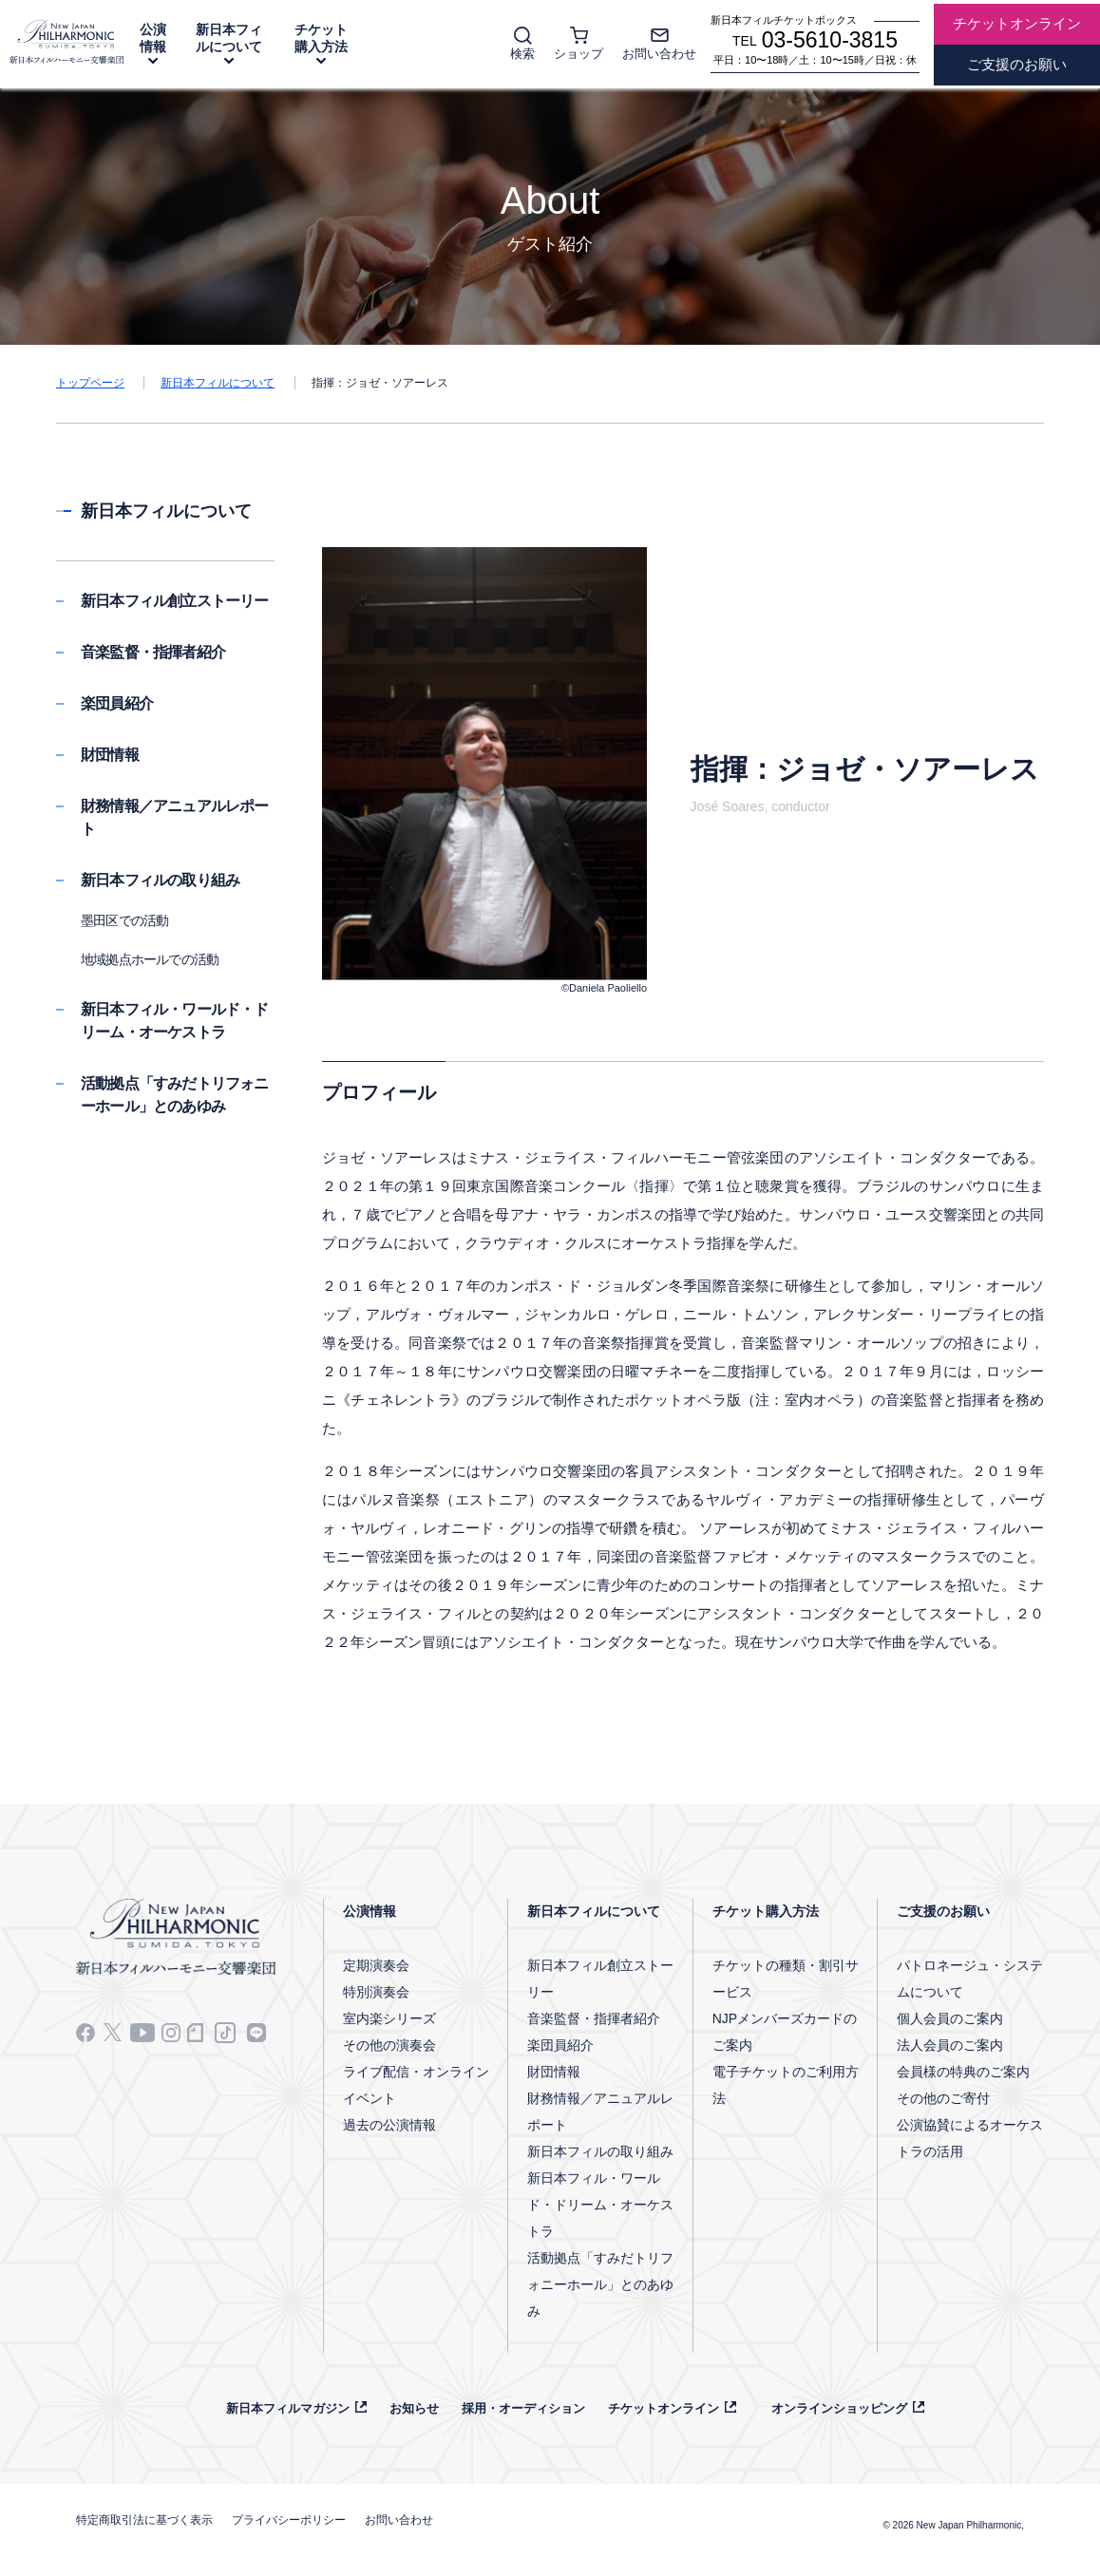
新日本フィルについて (229, 38)
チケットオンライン (663, 2408)
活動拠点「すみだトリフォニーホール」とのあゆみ (600, 2284)
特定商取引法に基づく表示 (144, 2520)
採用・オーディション (523, 2408)
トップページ (90, 382)
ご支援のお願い (943, 1911)
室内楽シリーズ (389, 2018)
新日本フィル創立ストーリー (175, 601)
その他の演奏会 (389, 2045)
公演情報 (153, 38)
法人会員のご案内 (950, 2045)
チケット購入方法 (321, 38)
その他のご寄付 (943, 2098)
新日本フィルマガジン (288, 2408)
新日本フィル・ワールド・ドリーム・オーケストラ (600, 2204)
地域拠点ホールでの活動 (149, 959)
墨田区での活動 (124, 920)
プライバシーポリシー (289, 2520)
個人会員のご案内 (950, 2018)
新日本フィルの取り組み (160, 880)
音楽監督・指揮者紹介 (153, 652)
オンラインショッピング (839, 2408)
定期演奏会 (376, 1965)
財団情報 (110, 755)
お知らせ (414, 2408)
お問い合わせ (399, 2520)
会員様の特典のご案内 (963, 2071)
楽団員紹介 (117, 703)
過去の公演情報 (389, 2124)
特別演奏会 (376, 1991)
